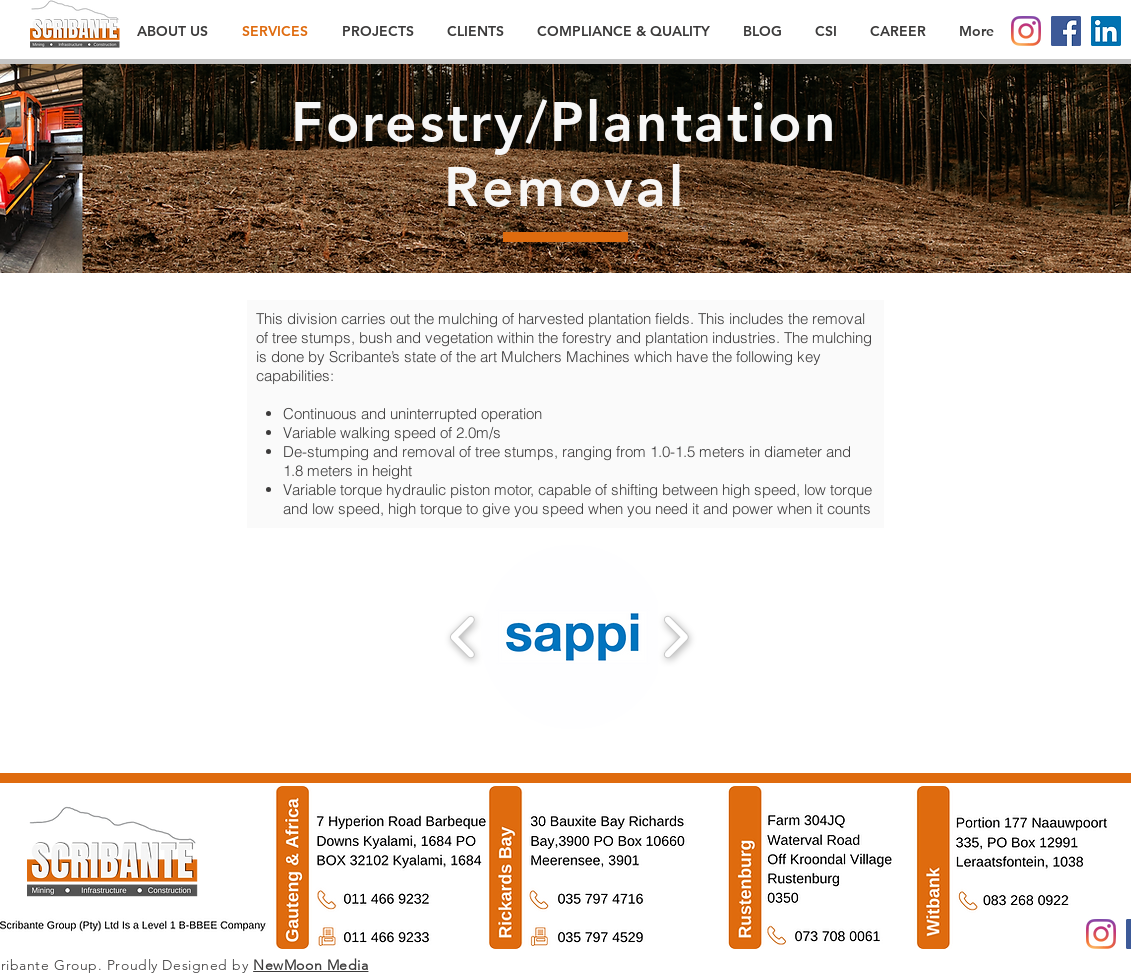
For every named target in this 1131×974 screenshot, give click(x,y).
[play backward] (463, 637)
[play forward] (675, 637)
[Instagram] (1026, 31)
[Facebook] (1066, 31)
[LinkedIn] (1106, 31)
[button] (573, 637)
